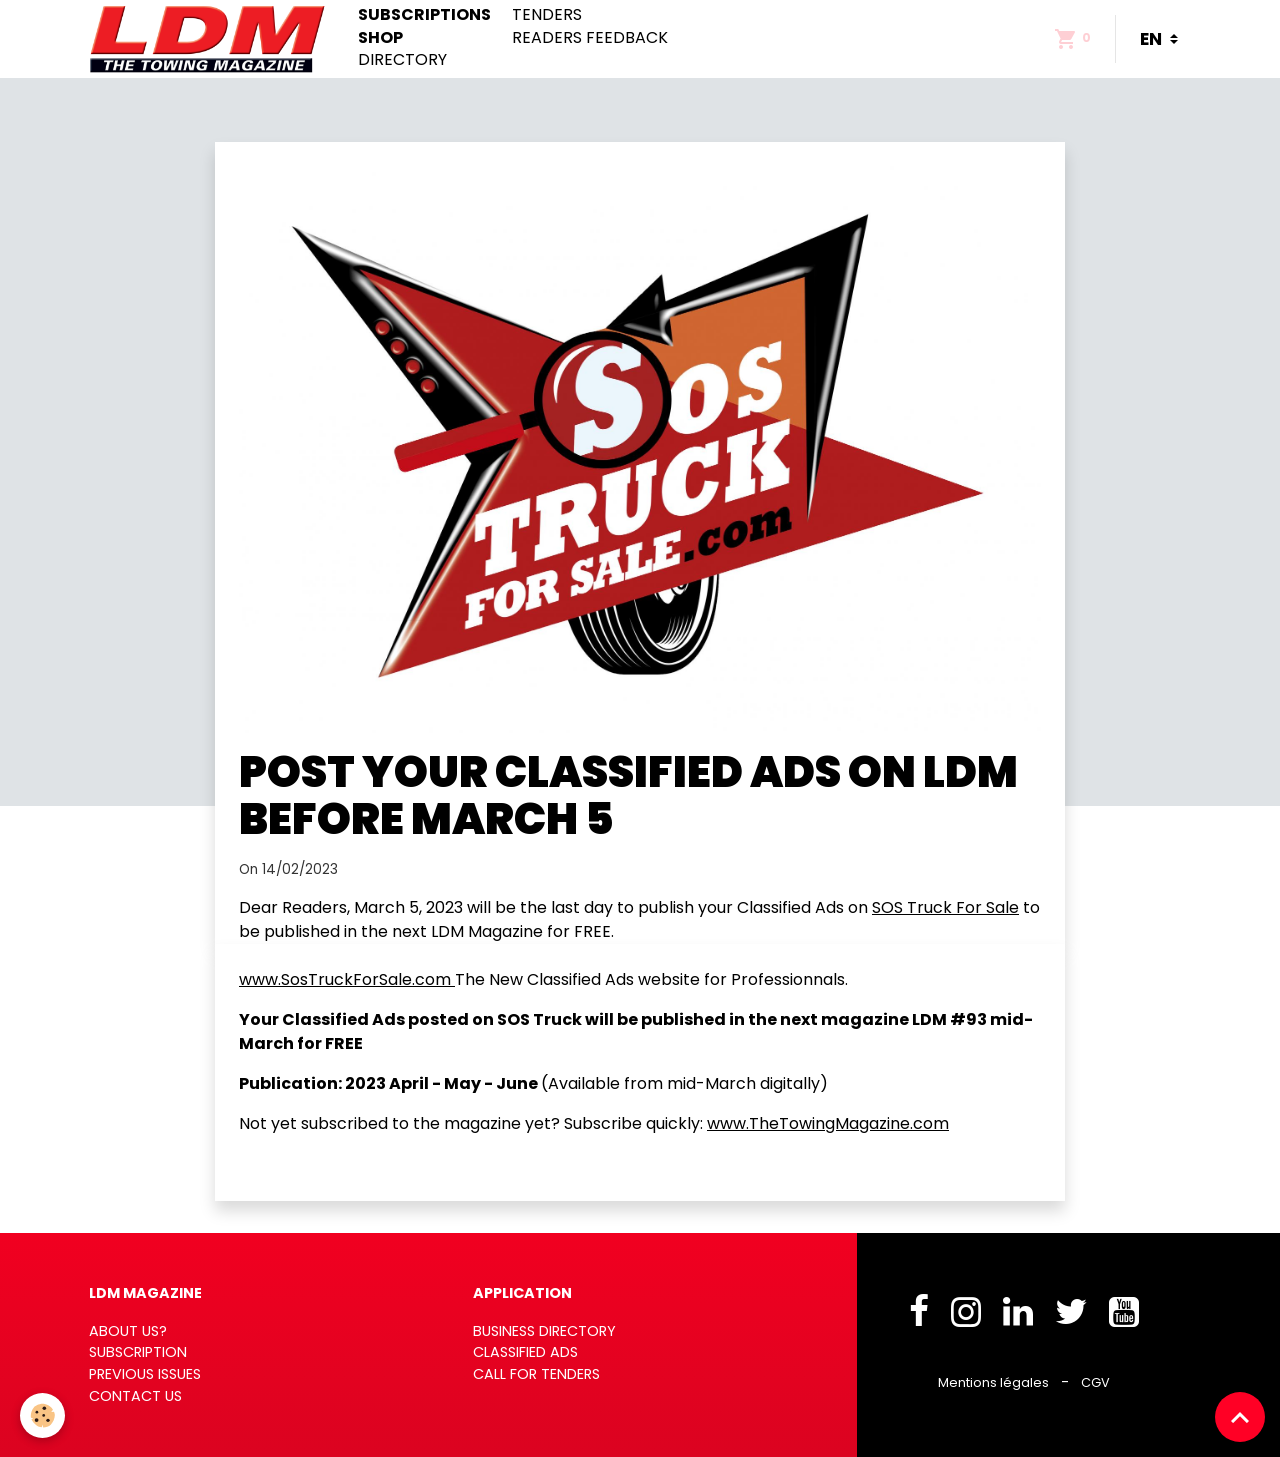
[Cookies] (42, 1415)
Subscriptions (424, 15)
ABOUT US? (128, 1331)
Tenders (547, 15)
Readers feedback (590, 38)
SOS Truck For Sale (945, 907)
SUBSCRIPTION (138, 1352)
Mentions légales (993, 1382)
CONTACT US (135, 1396)
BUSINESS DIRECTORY (544, 1331)
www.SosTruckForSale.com (347, 979)
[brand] (211, 39)
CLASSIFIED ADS (525, 1352)
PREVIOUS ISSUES (145, 1374)
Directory (402, 60)
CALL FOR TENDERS (536, 1374)
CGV (1095, 1382)
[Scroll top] (1240, 1417)
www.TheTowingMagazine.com (828, 1123)
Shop (380, 38)
